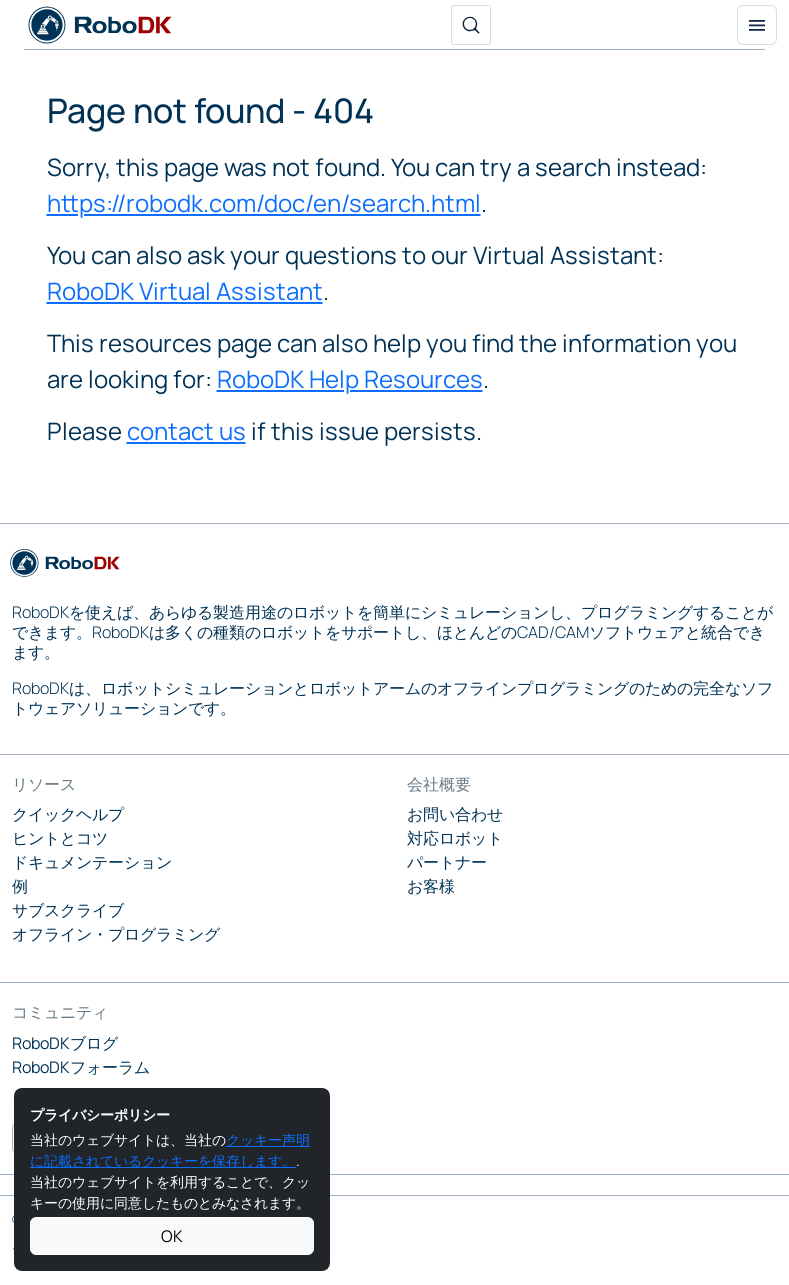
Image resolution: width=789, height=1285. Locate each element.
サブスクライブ (68, 910)
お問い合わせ (455, 814)
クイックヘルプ (68, 814)
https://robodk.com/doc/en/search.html (264, 202)
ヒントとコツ (60, 838)
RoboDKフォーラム (81, 1067)
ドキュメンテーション (92, 862)
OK (172, 1236)
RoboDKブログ (65, 1043)
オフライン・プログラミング (116, 934)
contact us (186, 430)
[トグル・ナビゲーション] (757, 25)
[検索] (471, 25)
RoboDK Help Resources (350, 378)
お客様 (431, 886)
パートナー (447, 862)
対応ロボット (455, 838)
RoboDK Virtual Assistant (185, 290)
